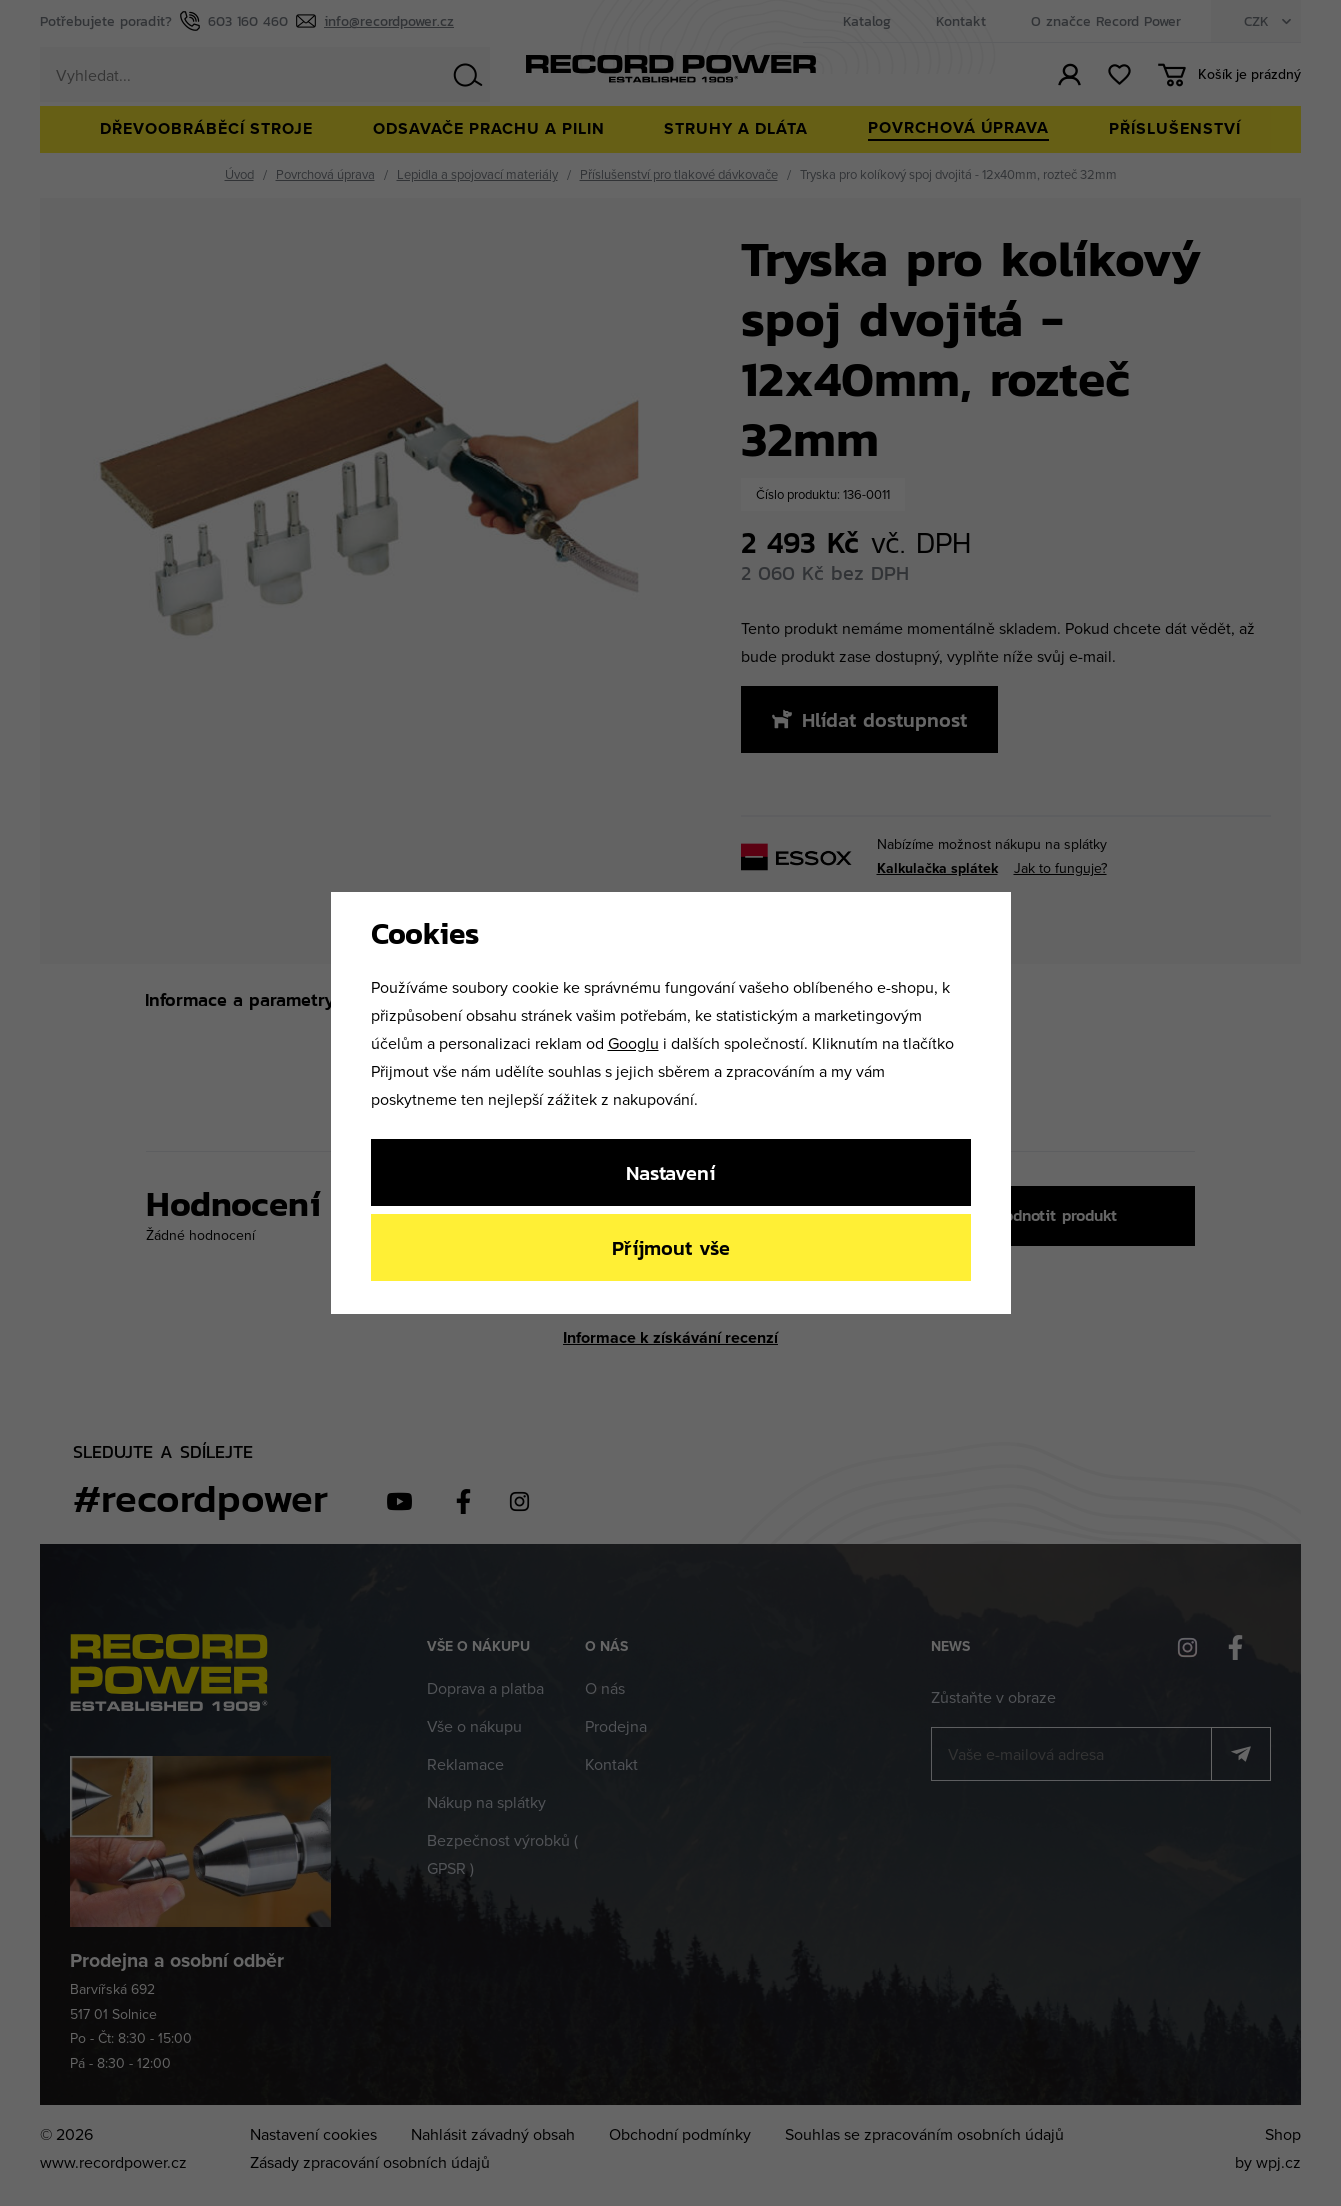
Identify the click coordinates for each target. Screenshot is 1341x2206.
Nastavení (670, 1172)
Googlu (633, 1043)
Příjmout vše (671, 1247)
